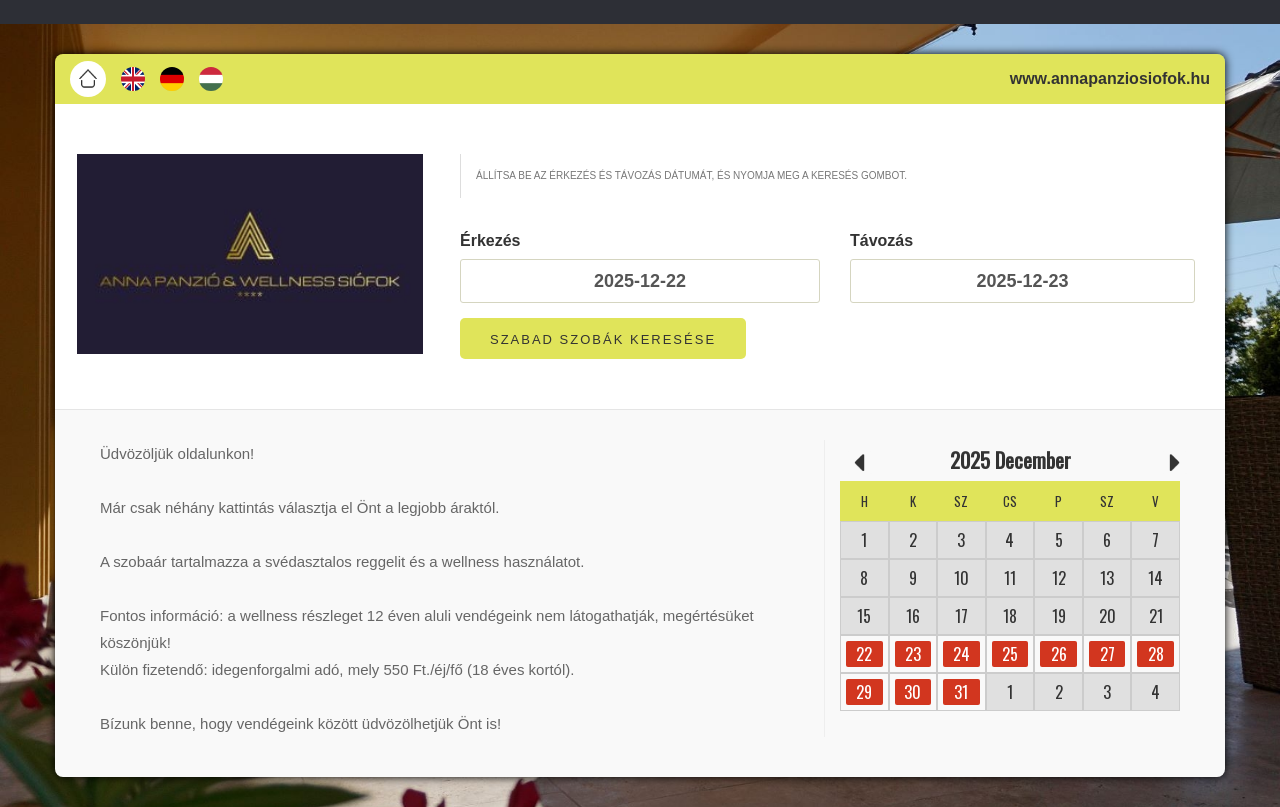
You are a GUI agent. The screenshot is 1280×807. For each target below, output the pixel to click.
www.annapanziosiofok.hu (1110, 78)
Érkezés (490, 241)
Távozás (881, 241)
